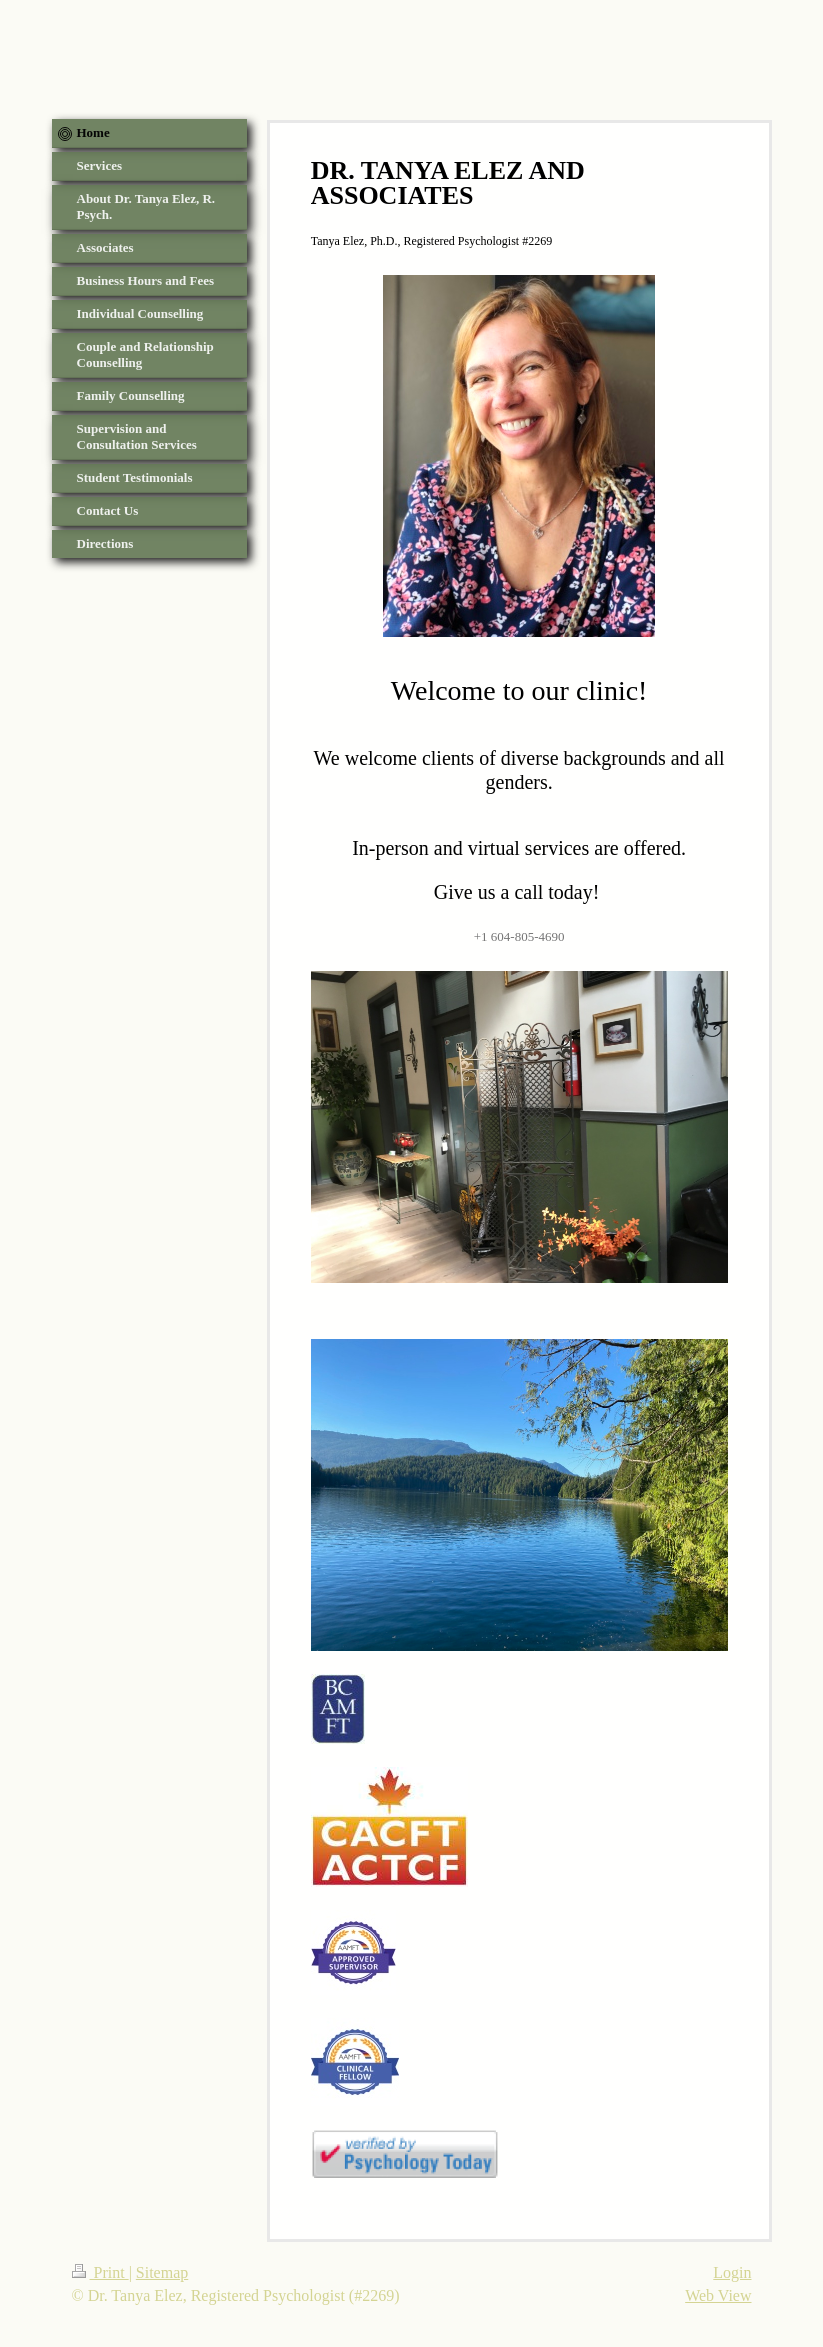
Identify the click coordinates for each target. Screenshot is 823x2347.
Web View (718, 2295)
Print (100, 2272)
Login (732, 2272)
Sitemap (162, 2272)
